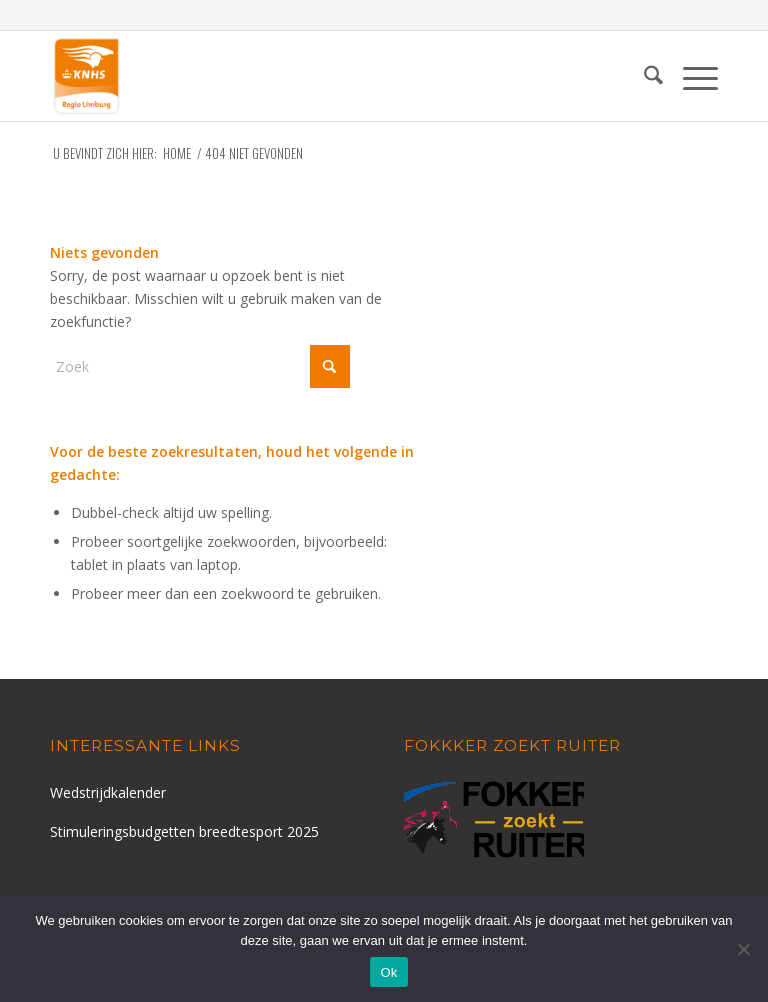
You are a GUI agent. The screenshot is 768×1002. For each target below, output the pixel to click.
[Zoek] (643, 76)
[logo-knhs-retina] (86, 76)
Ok (388, 972)
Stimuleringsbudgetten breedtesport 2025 (184, 831)
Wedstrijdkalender (108, 792)
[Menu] (690, 76)
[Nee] (743, 949)
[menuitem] (643, 76)
